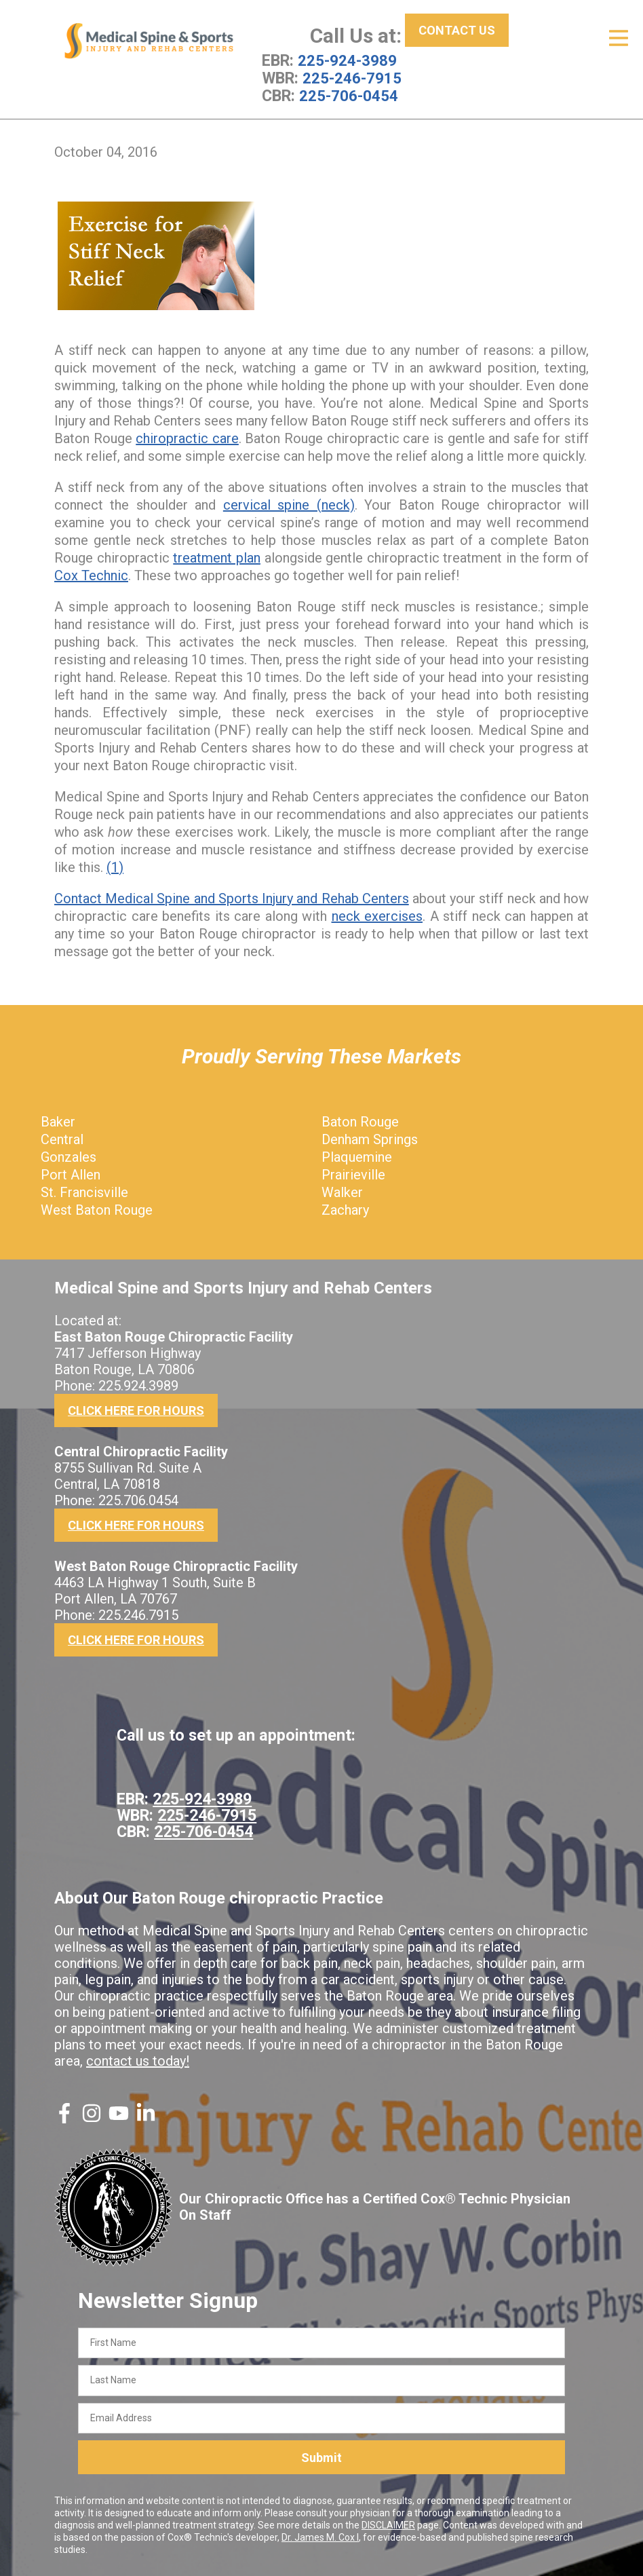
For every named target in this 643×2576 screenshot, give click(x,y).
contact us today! (137, 2060)
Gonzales (68, 1156)
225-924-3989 (347, 60)
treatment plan (216, 557)
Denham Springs (370, 1139)
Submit (321, 2457)
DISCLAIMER (388, 2525)
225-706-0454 (348, 95)
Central (62, 1139)
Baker (58, 1121)
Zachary (345, 1209)
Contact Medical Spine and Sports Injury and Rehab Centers (231, 898)
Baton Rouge (360, 1121)
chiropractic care (187, 438)
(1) (114, 866)
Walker (342, 1191)
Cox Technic (91, 575)
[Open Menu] (618, 38)
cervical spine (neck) (289, 504)
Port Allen (70, 1174)
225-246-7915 (352, 78)
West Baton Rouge (97, 1209)
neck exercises (377, 915)
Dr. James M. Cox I (320, 2537)
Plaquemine (357, 1156)
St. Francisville (84, 1191)
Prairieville (353, 1174)
